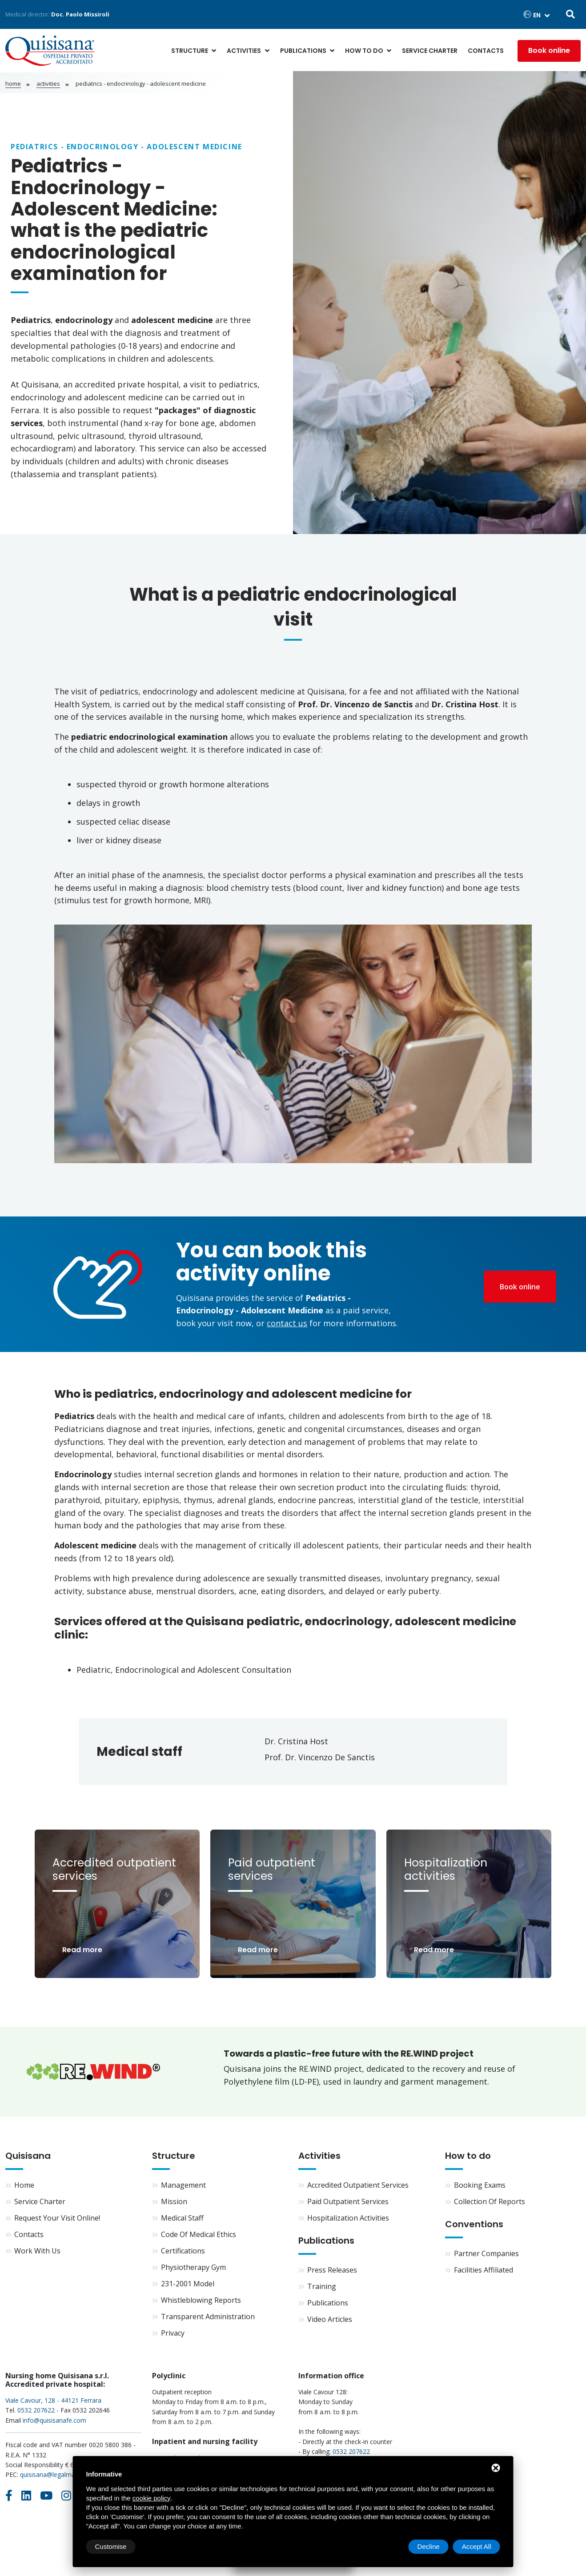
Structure (189, 50)
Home (13, 84)
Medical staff (182, 2218)
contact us (287, 1323)
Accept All (476, 2546)
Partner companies (486, 2253)
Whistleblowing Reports (201, 2300)
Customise (111, 2546)
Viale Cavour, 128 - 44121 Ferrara (53, 2400)
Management (183, 2185)
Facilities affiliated (483, 2270)
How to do (364, 50)
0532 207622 (36, 2410)
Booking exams (480, 2185)
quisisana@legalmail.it (51, 2474)
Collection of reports (489, 2201)
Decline (428, 2546)
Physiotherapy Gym (193, 2267)
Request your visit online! (57, 2218)
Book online (549, 50)
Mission (174, 2201)
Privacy (173, 2333)
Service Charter (430, 50)
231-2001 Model (187, 2284)
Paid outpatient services (348, 2201)
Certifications (183, 2251)
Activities (244, 50)
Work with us (37, 2251)
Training (321, 2286)
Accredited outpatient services (358, 2185)
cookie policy (151, 2498)
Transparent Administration (208, 2316)
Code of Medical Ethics (198, 2234)
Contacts (486, 50)
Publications (303, 50)
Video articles (329, 2319)
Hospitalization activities (348, 2218)
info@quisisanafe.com (54, 2420)
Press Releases (332, 2270)
